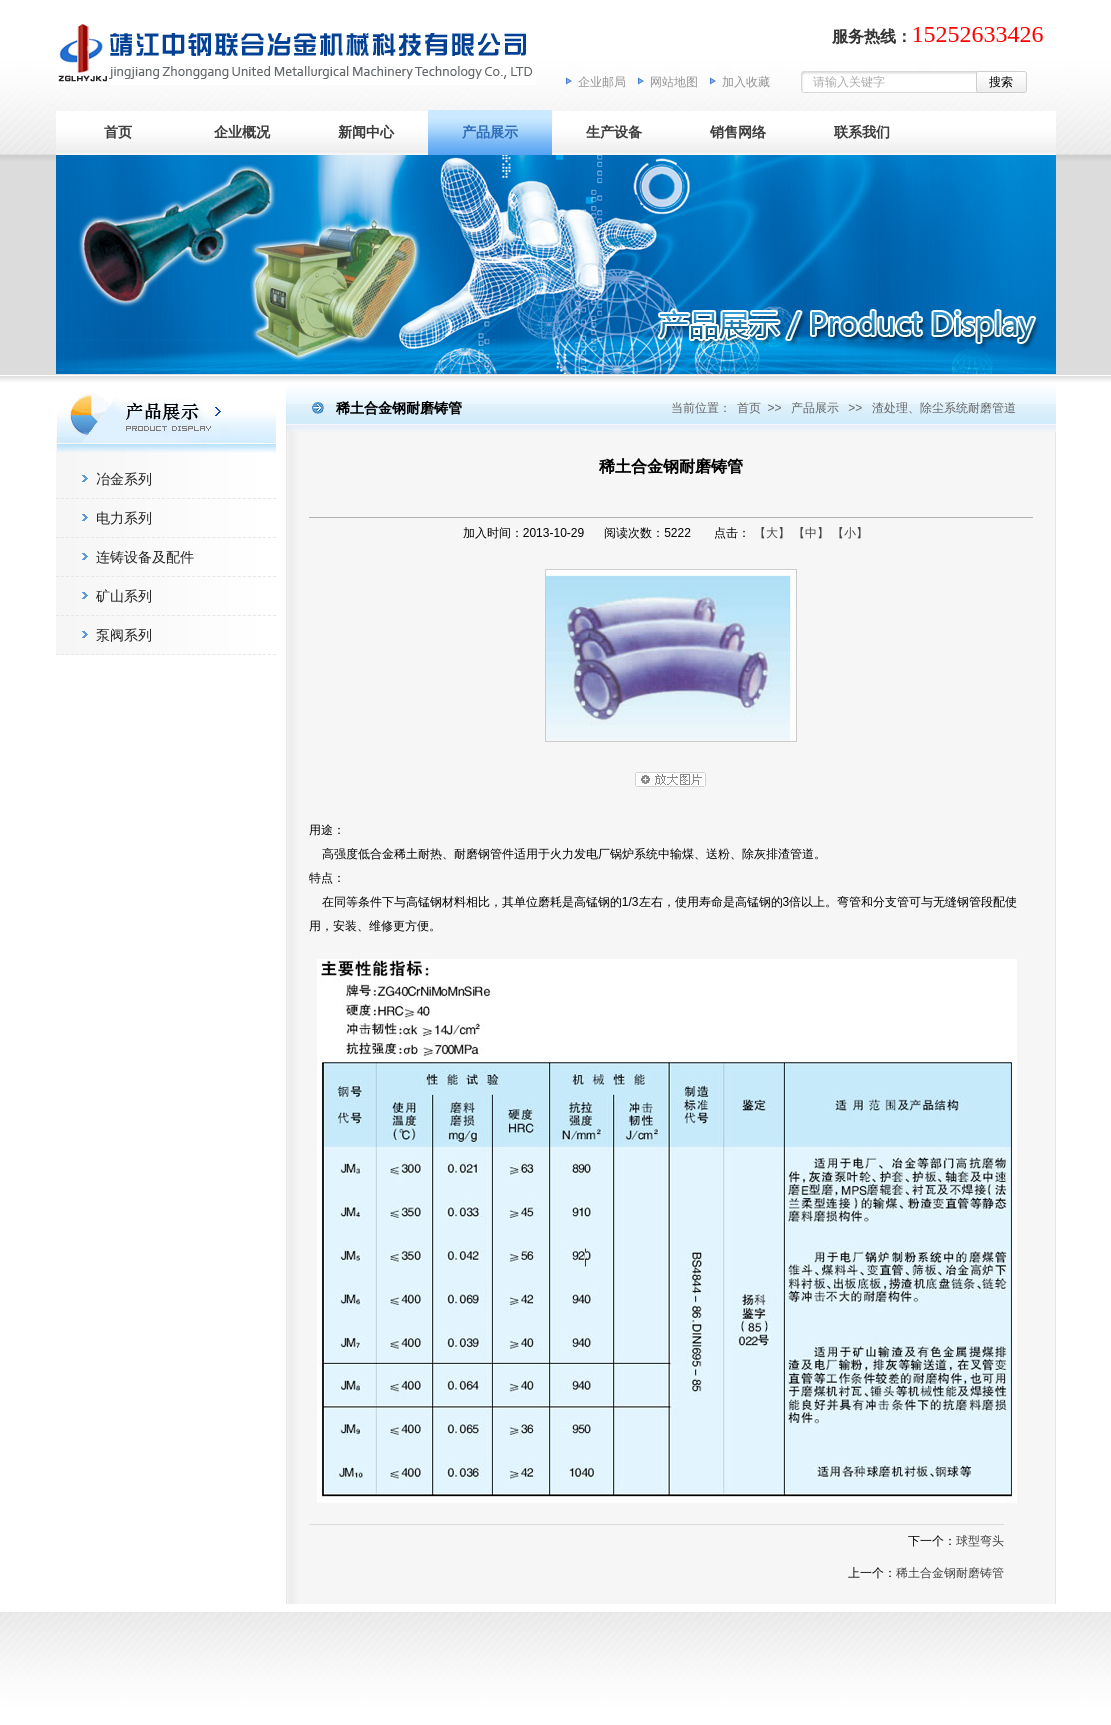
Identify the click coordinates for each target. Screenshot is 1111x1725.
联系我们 (862, 132)
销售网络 (738, 132)
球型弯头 (980, 1541)
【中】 (811, 533)
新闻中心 (366, 132)
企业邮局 (602, 82)
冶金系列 (124, 479)
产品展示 (490, 132)
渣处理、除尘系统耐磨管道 (944, 408)
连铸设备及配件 (145, 557)
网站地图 (674, 82)
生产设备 (614, 132)
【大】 (772, 533)
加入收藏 (746, 82)
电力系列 (124, 518)
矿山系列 (124, 596)
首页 (118, 132)
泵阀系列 (124, 635)
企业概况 (242, 132)
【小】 (850, 533)
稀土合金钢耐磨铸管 (950, 1573)
